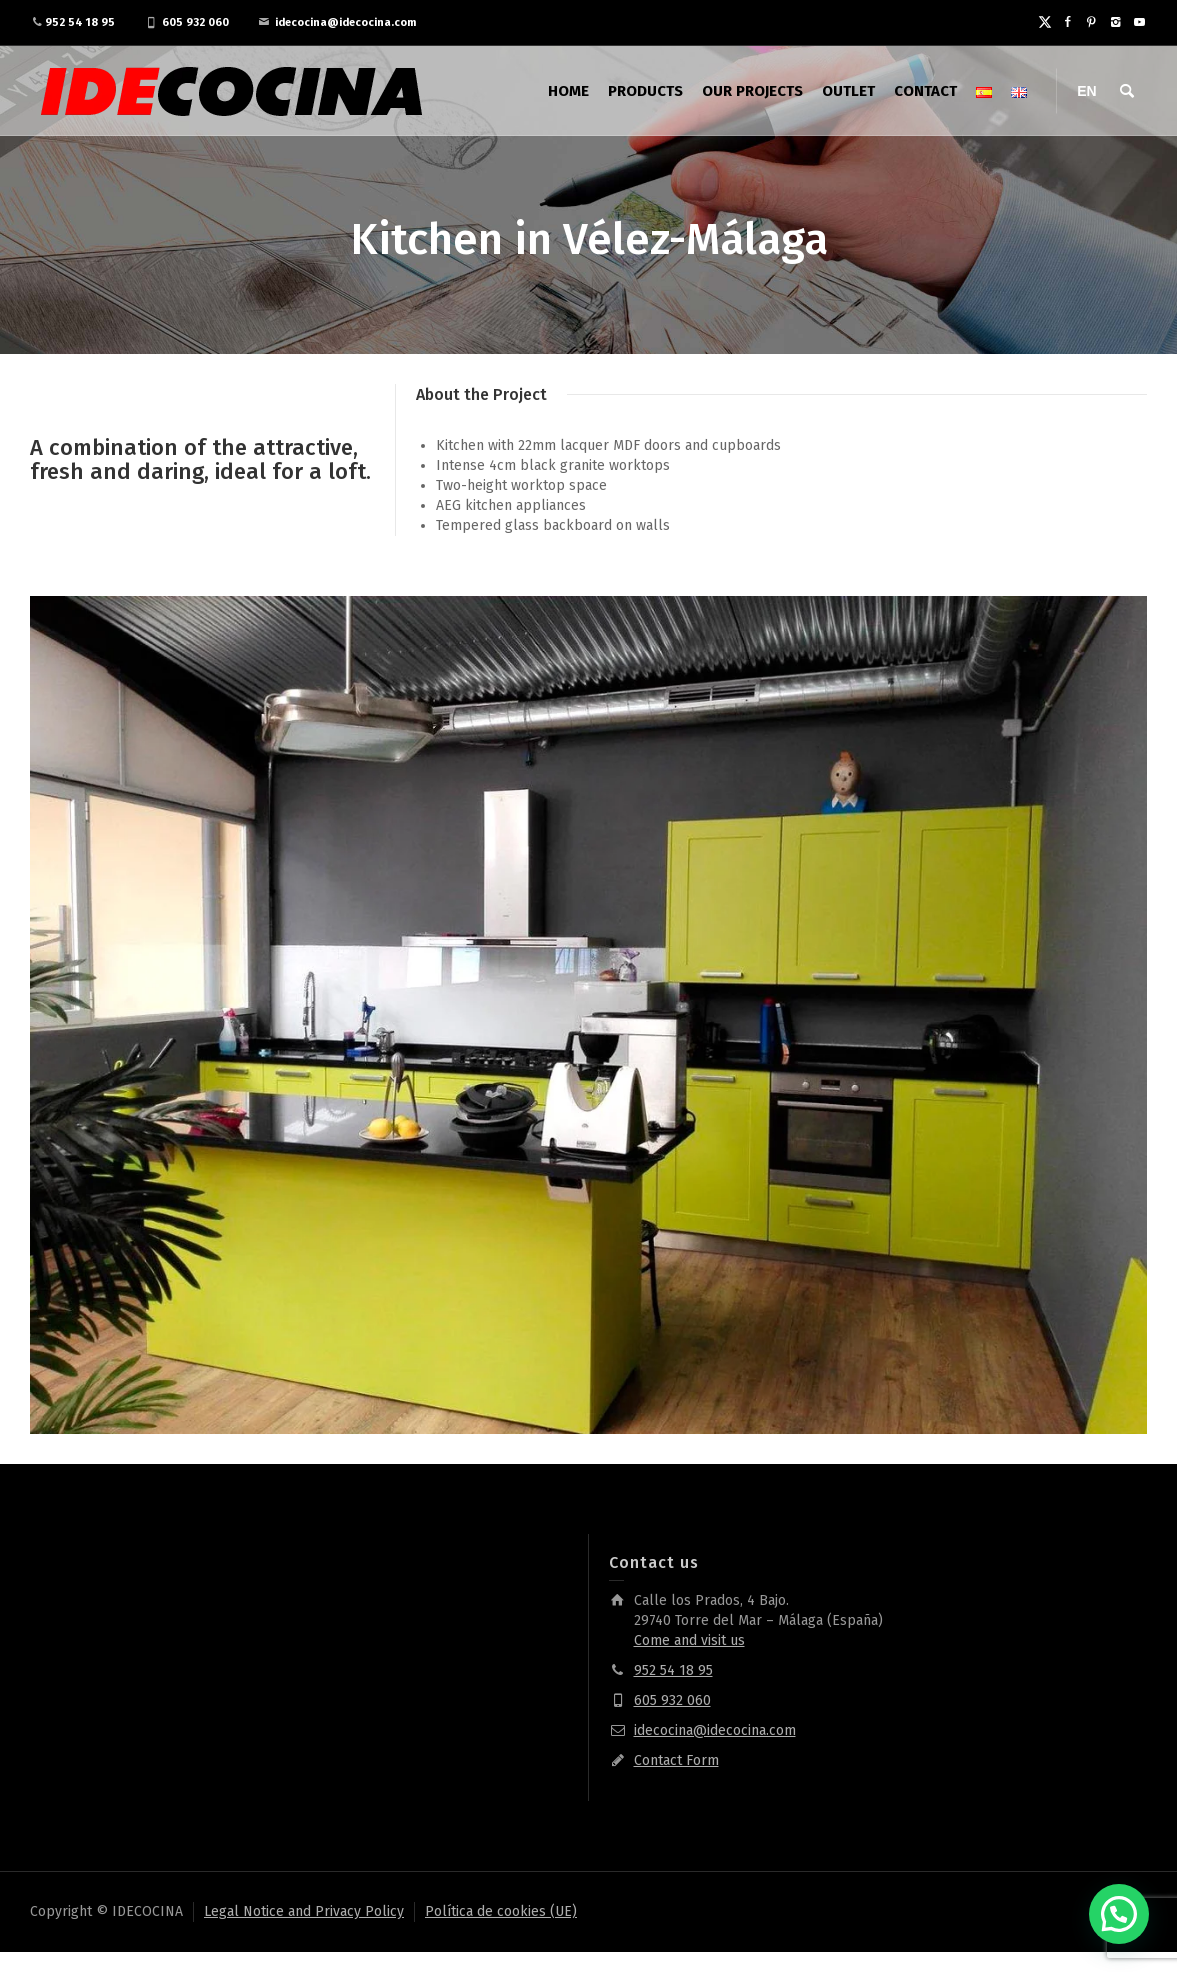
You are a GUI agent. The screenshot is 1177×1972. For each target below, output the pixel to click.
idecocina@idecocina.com (345, 22)
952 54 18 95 (80, 22)
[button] (1119, 1914)
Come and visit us (689, 1640)
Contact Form (676, 1760)
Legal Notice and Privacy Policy (304, 1911)
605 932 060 (195, 22)
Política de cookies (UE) (501, 1911)
